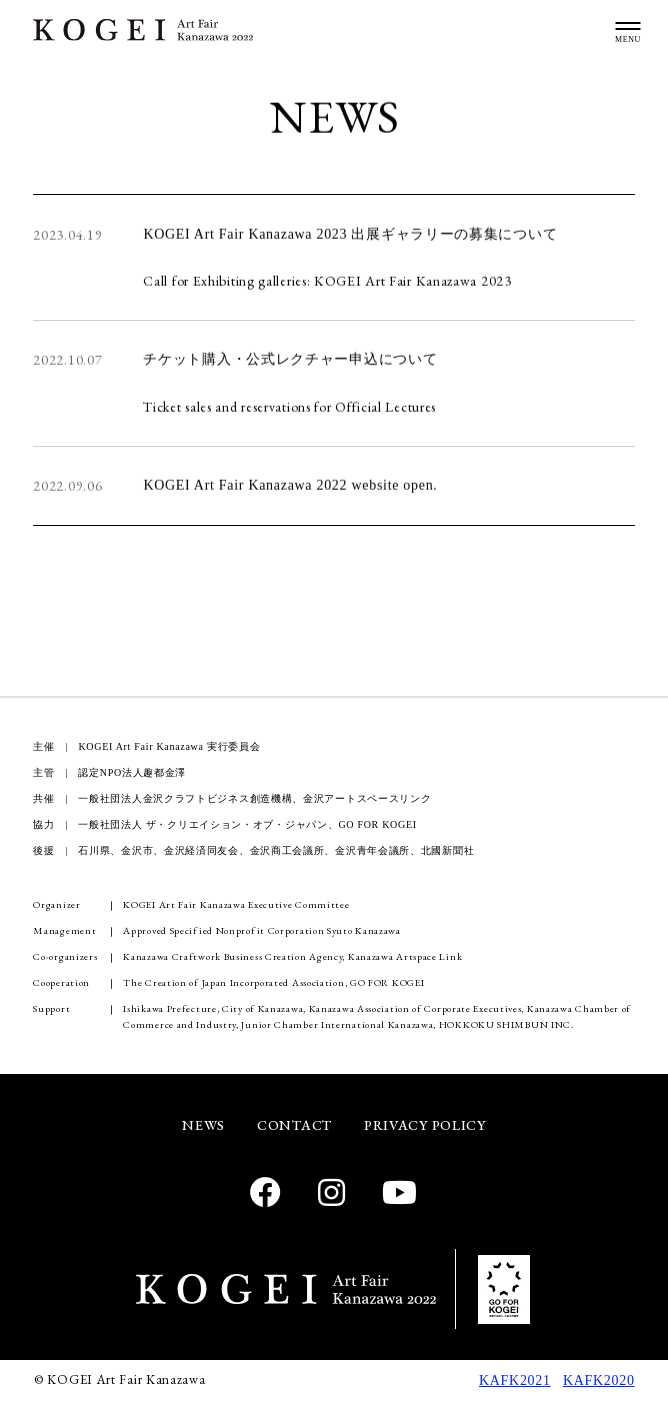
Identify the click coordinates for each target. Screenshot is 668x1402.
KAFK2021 (515, 1380)
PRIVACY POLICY (425, 1125)
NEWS (203, 1125)
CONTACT (294, 1125)
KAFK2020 (599, 1380)
